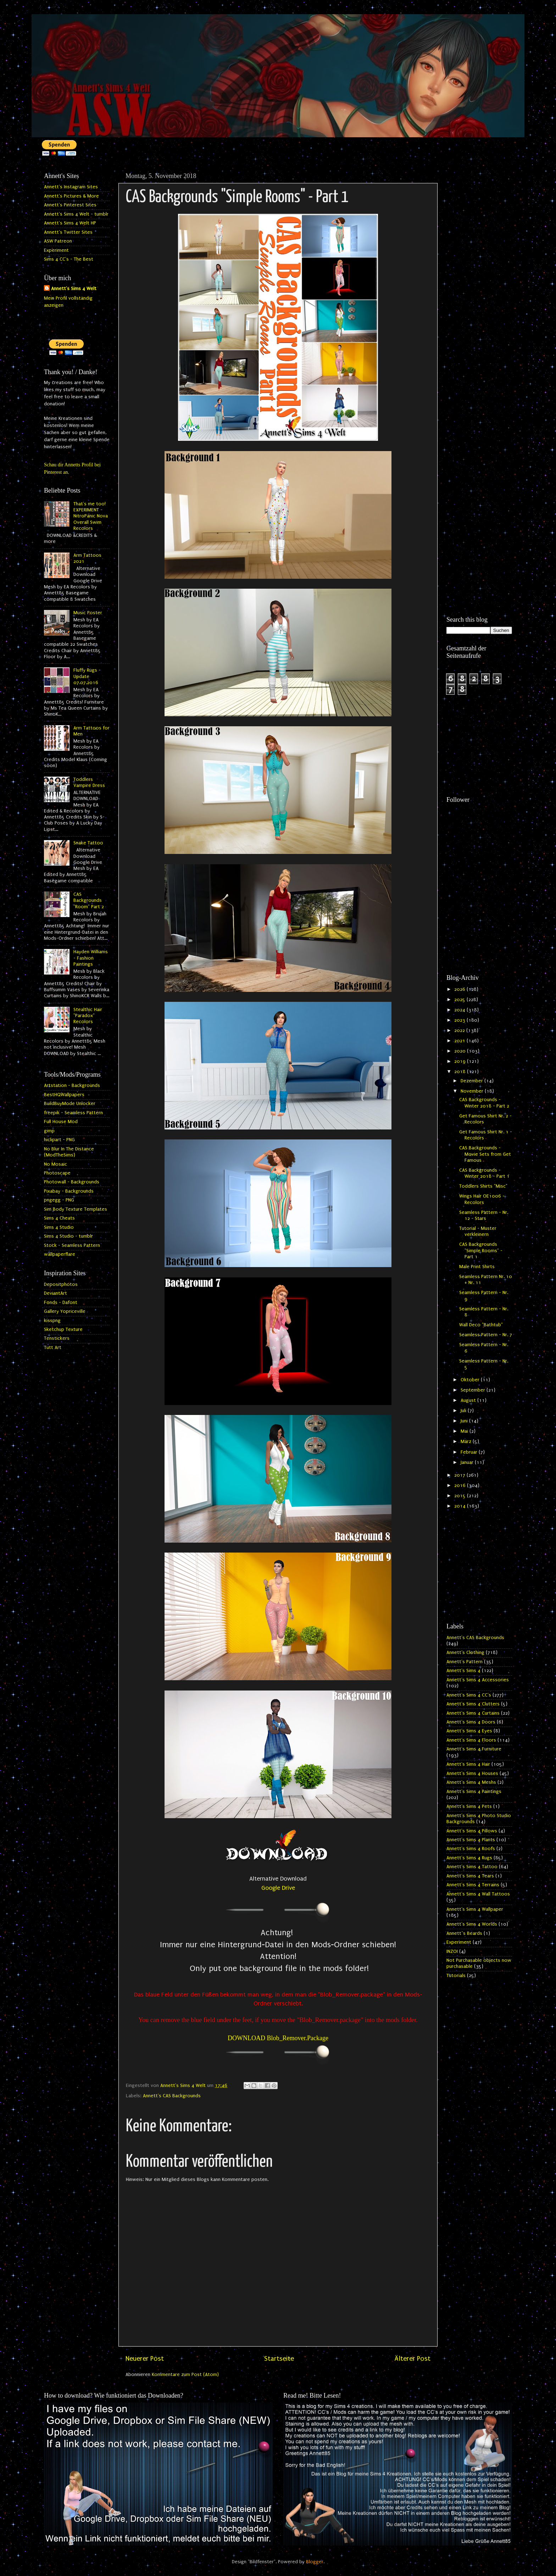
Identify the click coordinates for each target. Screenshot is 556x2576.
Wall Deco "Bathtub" (481, 1325)
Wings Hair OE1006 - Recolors (482, 1199)
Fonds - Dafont (60, 1302)
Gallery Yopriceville (64, 1311)
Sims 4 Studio (59, 1227)
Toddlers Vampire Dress (89, 782)
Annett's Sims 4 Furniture (473, 1749)
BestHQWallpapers (64, 1095)
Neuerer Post (145, 2359)
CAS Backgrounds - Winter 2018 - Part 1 (484, 1173)
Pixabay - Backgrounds (69, 1191)
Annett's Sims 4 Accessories (477, 1680)
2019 (460, 1061)
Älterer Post (412, 2359)
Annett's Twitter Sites (68, 232)
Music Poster (87, 613)
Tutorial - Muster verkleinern (477, 1231)
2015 (460, 1496)
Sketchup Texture (63, 1329)
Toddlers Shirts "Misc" (483, 1186)
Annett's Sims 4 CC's (468, 1695)
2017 (460, 1475)
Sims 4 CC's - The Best (68, 259)
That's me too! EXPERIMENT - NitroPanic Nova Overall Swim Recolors (90, 516)
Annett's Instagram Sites (71, 187)
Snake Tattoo (88, 843)
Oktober (471, 1380)
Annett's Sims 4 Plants (470, 1840)
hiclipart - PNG (59, 1140)
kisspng (52, 1320)
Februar (470, 1452)
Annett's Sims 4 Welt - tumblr (76, 214)
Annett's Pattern (464, 1662)
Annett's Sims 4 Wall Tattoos (478, 1894)
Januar (468, 1462)
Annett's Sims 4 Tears (470, 1876)
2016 (460, 1485)
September (473, 1390)
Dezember (472, 1081)
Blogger (314, 2562)
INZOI (452, 1951)
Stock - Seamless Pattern (72, 1245)
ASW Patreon (58, 241)
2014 (460, 1506)
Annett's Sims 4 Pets (469, 1806)
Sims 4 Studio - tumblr (68, 1236)
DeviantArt (55, 1293)
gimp (49, 1131)
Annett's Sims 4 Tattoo (471, 1867)
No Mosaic (55, 1164)
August (469, 1400)
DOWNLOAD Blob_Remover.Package (278, 2038)
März (467, 1441)
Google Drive (278, 1887)
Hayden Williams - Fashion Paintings (90, 958)
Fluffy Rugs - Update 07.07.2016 (87, 676)
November (473, 1091)
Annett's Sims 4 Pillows (471, 1831)
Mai (465, 1431)
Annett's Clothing (465, 1652)
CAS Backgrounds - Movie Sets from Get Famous (485, 1154)
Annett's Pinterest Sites (70, 205)
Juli (464, 1411)
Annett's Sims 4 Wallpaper (474, 1909)
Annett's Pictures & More (71, 196)
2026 (460, 989)
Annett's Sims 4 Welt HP (70, 223)
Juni (465, 1421)
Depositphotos (61, 1284)
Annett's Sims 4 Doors (470, 1722)
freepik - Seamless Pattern (73, 1113)
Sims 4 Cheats (59, 1218)
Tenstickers (57, 1338)
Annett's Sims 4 (463, 1670)
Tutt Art (52, 1347)
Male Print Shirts (477, 1267)
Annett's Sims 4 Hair (468, 1764)
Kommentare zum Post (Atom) (185, 2374)
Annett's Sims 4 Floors (471, 1740)
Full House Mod (61, 1122)
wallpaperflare (59, 1254)
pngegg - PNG (59, 1200)
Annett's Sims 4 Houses (472, 1773)
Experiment (56, 250)
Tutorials (456, 1975)
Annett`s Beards (464, 1933)
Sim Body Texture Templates (75, 1209)
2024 (460, 1010)
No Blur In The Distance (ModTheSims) (69, 1152)
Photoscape (57, 1173)
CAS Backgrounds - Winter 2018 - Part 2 (484, 1103)
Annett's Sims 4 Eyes (469, 1731)
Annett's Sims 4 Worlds (471, 1924)
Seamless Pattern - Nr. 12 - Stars (483, 1215)
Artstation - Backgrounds (72, 1085)
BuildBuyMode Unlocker (69, 1103)
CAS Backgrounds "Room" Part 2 (88, 901)
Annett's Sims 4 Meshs (471, 1782)
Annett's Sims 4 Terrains (472, 1885)
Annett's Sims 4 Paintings (473, 1791)
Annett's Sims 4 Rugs (469, 1858)
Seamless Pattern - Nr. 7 (485, 1335)
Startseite (279, 2359)
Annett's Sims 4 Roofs (470, 1849)
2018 (460, 1072)
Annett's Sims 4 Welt (73, 289)
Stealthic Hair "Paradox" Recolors (87, 1016)
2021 (460, 1041)
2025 (460, 1000)
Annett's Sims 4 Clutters (473, 1704)
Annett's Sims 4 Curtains (473, 1713)
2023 (460, 1020)
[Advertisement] (479, 275)
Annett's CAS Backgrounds (172, 2096)
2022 (460, 1030)
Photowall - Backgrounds (71, 1182)
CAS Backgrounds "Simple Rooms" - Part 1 (480, 1251)
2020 (460, 1051)
